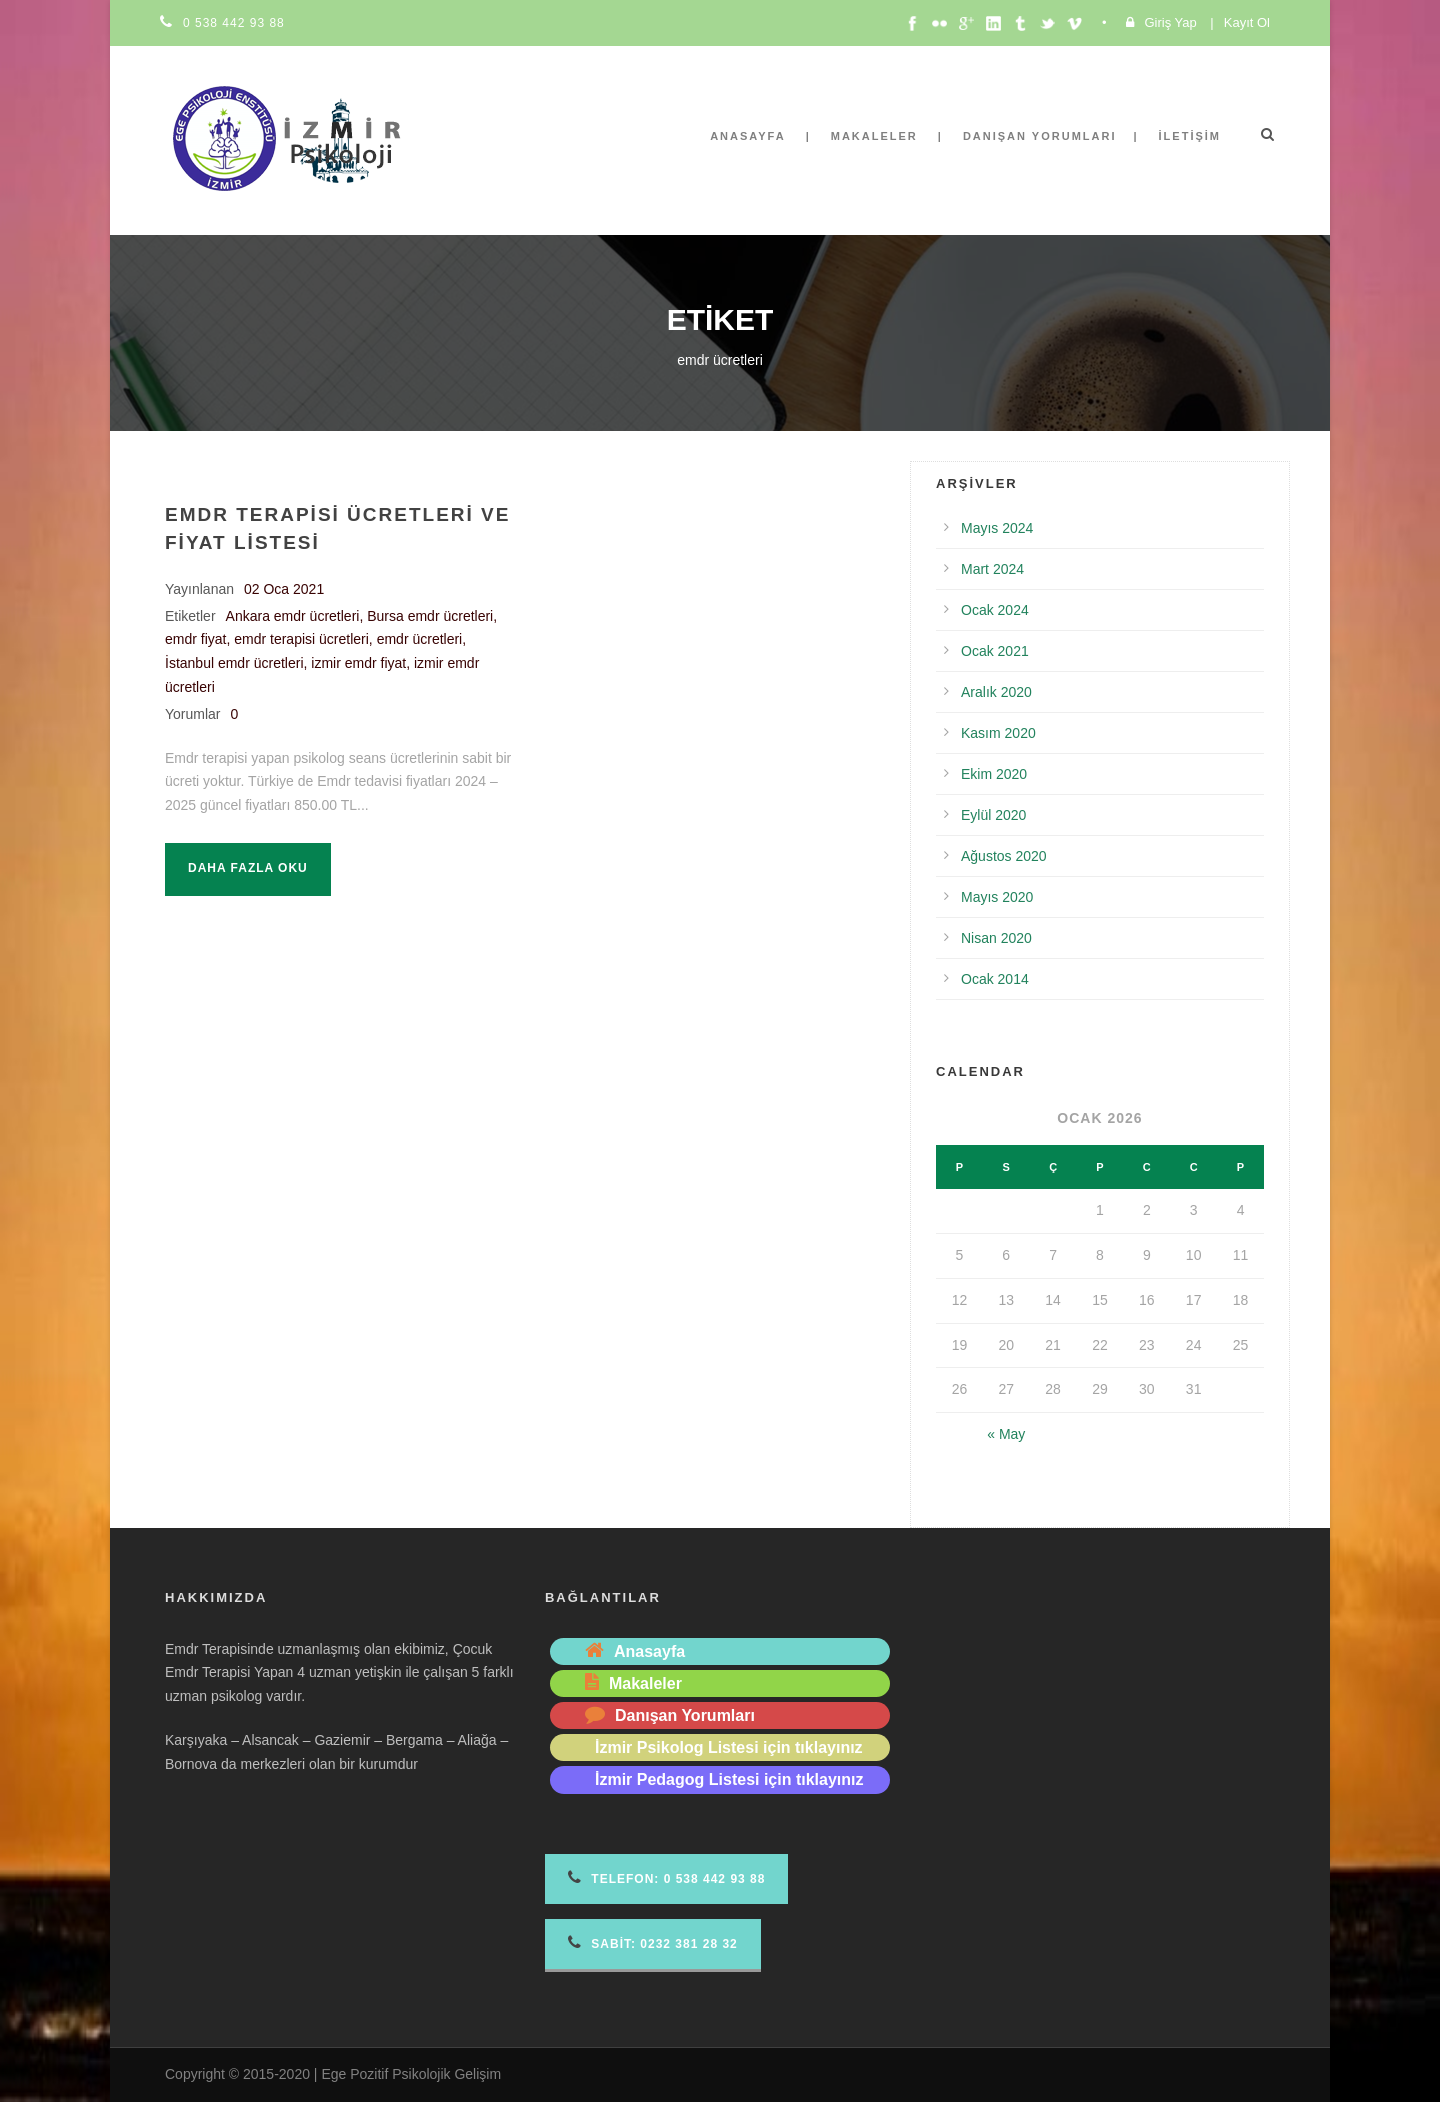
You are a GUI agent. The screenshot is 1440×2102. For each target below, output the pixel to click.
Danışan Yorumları (1040, 136)
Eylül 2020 (993, 815)
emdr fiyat (195, 639)
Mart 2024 (992, 569)
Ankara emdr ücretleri (293, 616)
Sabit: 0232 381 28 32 (653, 1942)
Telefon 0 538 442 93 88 (666, 1877)
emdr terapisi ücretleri (301, 639)
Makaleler (874, 136)
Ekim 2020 (994, 774)
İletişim (1190, 136)
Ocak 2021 (995, 651)
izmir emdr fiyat (358, 663)
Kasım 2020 (998, 733)
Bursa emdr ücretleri (430, 616)
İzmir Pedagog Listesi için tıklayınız (729, 1779)
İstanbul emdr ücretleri (234, 663)
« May (1006, 1434)
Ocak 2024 (995, 610)
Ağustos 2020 (1004, 856)
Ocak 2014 (995, 979)
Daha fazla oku (248, 868)
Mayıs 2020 (997, 897)
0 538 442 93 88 (234, 23)
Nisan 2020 (996, 938)
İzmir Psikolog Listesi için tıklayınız (729, 1747)
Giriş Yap (1170, 22)
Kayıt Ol (1247, 22)
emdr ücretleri (420, 639)
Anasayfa (748, 136)
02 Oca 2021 (284, 589)
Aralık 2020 (996, 692)
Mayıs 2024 (997, 528)
